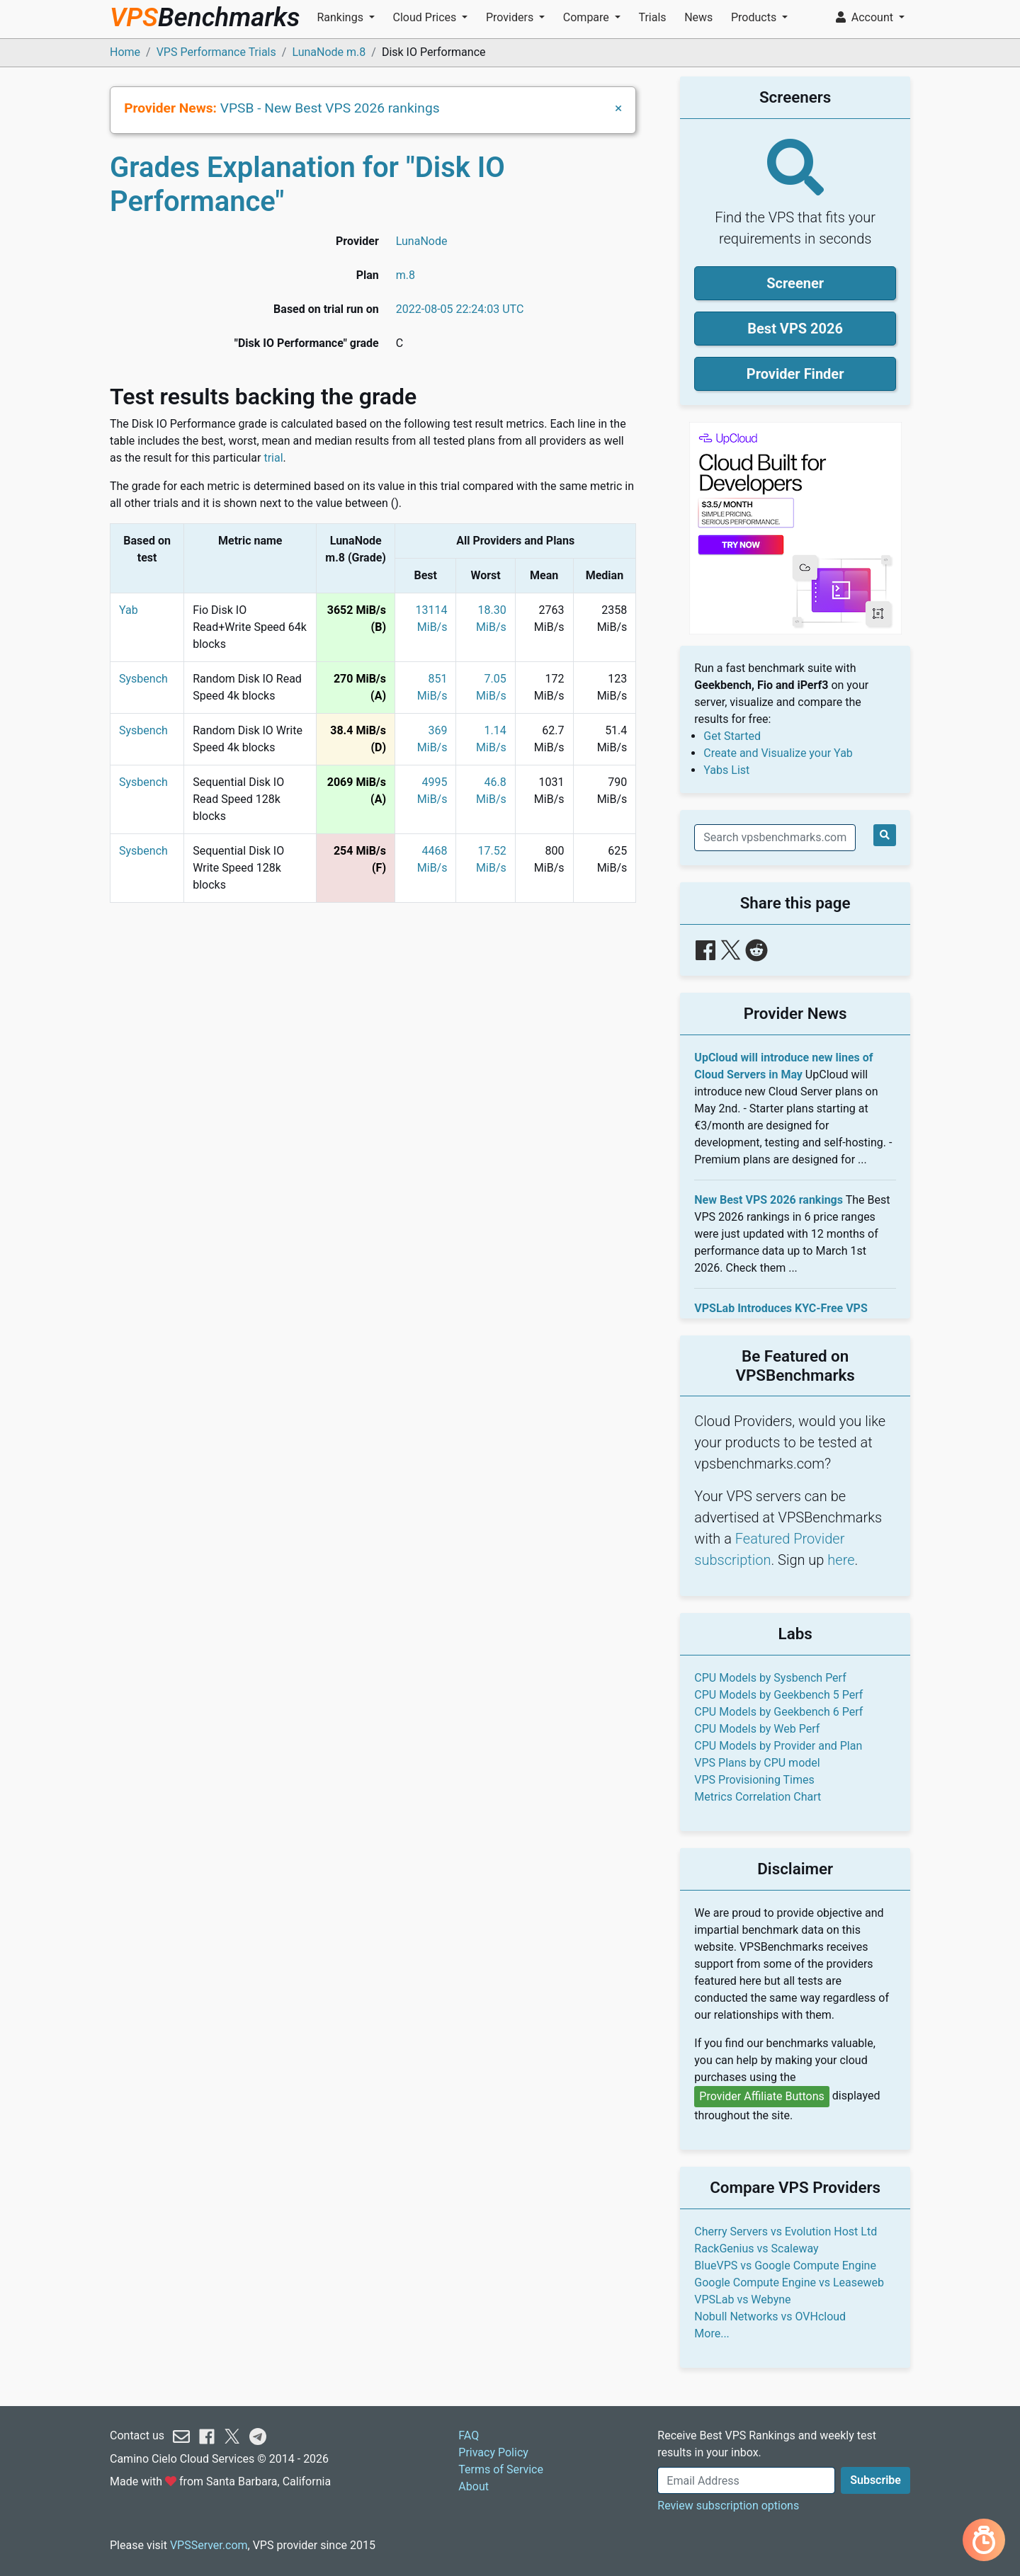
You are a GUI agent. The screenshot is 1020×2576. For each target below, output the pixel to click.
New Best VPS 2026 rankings (768, 1200)
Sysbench (143, 678)
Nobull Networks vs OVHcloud (770, 2316)
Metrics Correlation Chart (757, 1796)
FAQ (468, 2435)
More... (712, 2333)
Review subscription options (728, 2505)
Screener (795, 283)
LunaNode (422, 241)
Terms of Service (500, 2469)
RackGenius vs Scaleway (756, 2248)
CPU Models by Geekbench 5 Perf (778, 1695)
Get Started (732, 736)
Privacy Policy (493, 2452)
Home (125, 52)
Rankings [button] (341, 17)
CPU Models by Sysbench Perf (770, 1678)
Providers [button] (511, 17)
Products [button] (755, 17)
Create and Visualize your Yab (778, 753)
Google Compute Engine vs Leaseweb (789, 2282)
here (840, 1559)
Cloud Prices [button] (426, 17)
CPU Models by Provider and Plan (778, 1746)
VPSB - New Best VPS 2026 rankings (330, 108)
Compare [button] (587, 17)
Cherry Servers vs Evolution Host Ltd (785, 2231)
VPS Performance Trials (216, 52)
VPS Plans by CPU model (757, 1762)
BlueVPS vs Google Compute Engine (785, 2265)
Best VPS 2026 (795, 328)
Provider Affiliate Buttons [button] (761, 2096)
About (473, 2486)
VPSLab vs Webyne (742, 2299)
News (698, 17)
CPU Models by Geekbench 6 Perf (778, 1712)
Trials (652, 17)
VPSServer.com (209, 2545)
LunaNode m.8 (329, 52)
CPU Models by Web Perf (757, 1729)
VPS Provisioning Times (754, 1779)
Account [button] (866, 17)
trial (273, 458)
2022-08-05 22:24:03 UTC (460, 309)
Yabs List (726, 770)
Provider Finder (795, 373)
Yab (128, 610)
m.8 (405, 275)
